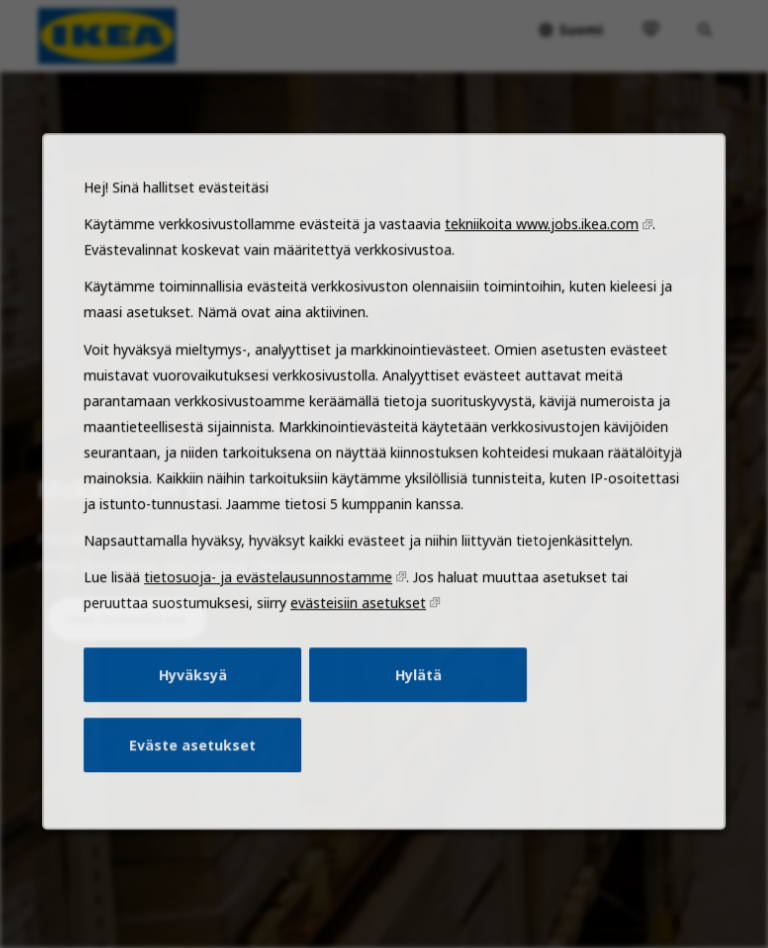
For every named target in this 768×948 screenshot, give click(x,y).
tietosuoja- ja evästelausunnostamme (273, 603)
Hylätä (416, 696)
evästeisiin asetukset (359, 627)
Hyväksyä (200, 696)
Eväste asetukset (200, 763)
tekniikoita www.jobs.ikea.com (535, 265)
